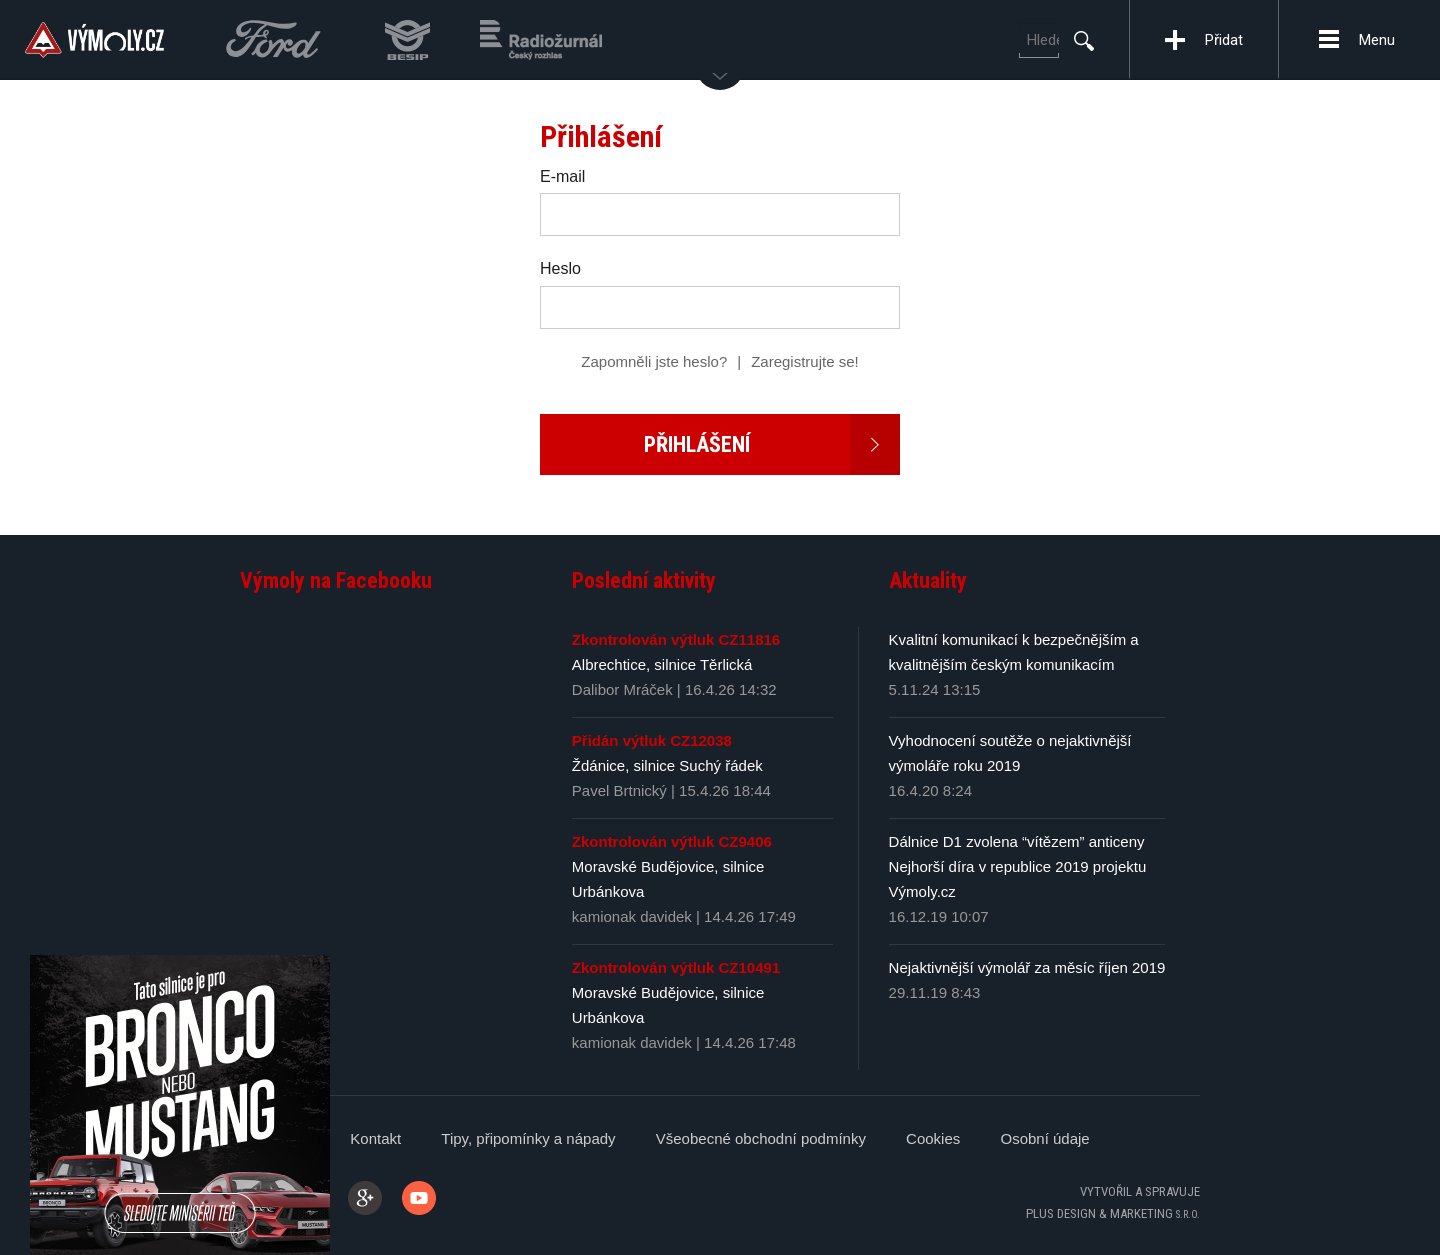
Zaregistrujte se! (805, 361)
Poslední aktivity (644, 580)
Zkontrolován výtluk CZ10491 (676, 967)
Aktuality (928, 580)
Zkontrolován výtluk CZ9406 (672, 841)
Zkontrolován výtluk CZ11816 (676, 639)
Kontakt (375, 1138)
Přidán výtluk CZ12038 (652, 740)
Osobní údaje (1044, 1138)
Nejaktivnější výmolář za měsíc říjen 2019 (1027, 967)
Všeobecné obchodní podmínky (761, 1138)
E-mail (562, 176)
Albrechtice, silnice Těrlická (662, 664)
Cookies (933, 1138)
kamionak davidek (632, 916)
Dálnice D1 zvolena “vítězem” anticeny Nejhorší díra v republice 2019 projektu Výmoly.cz (1018, 866)
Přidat (1224, 40)
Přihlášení (772, 444)
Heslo (560, 268)
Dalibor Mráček (624, 689)
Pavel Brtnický (619, 790)
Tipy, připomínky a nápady (528, 1138)
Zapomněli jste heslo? (654, 361)
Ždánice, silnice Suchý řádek (667, 765)
